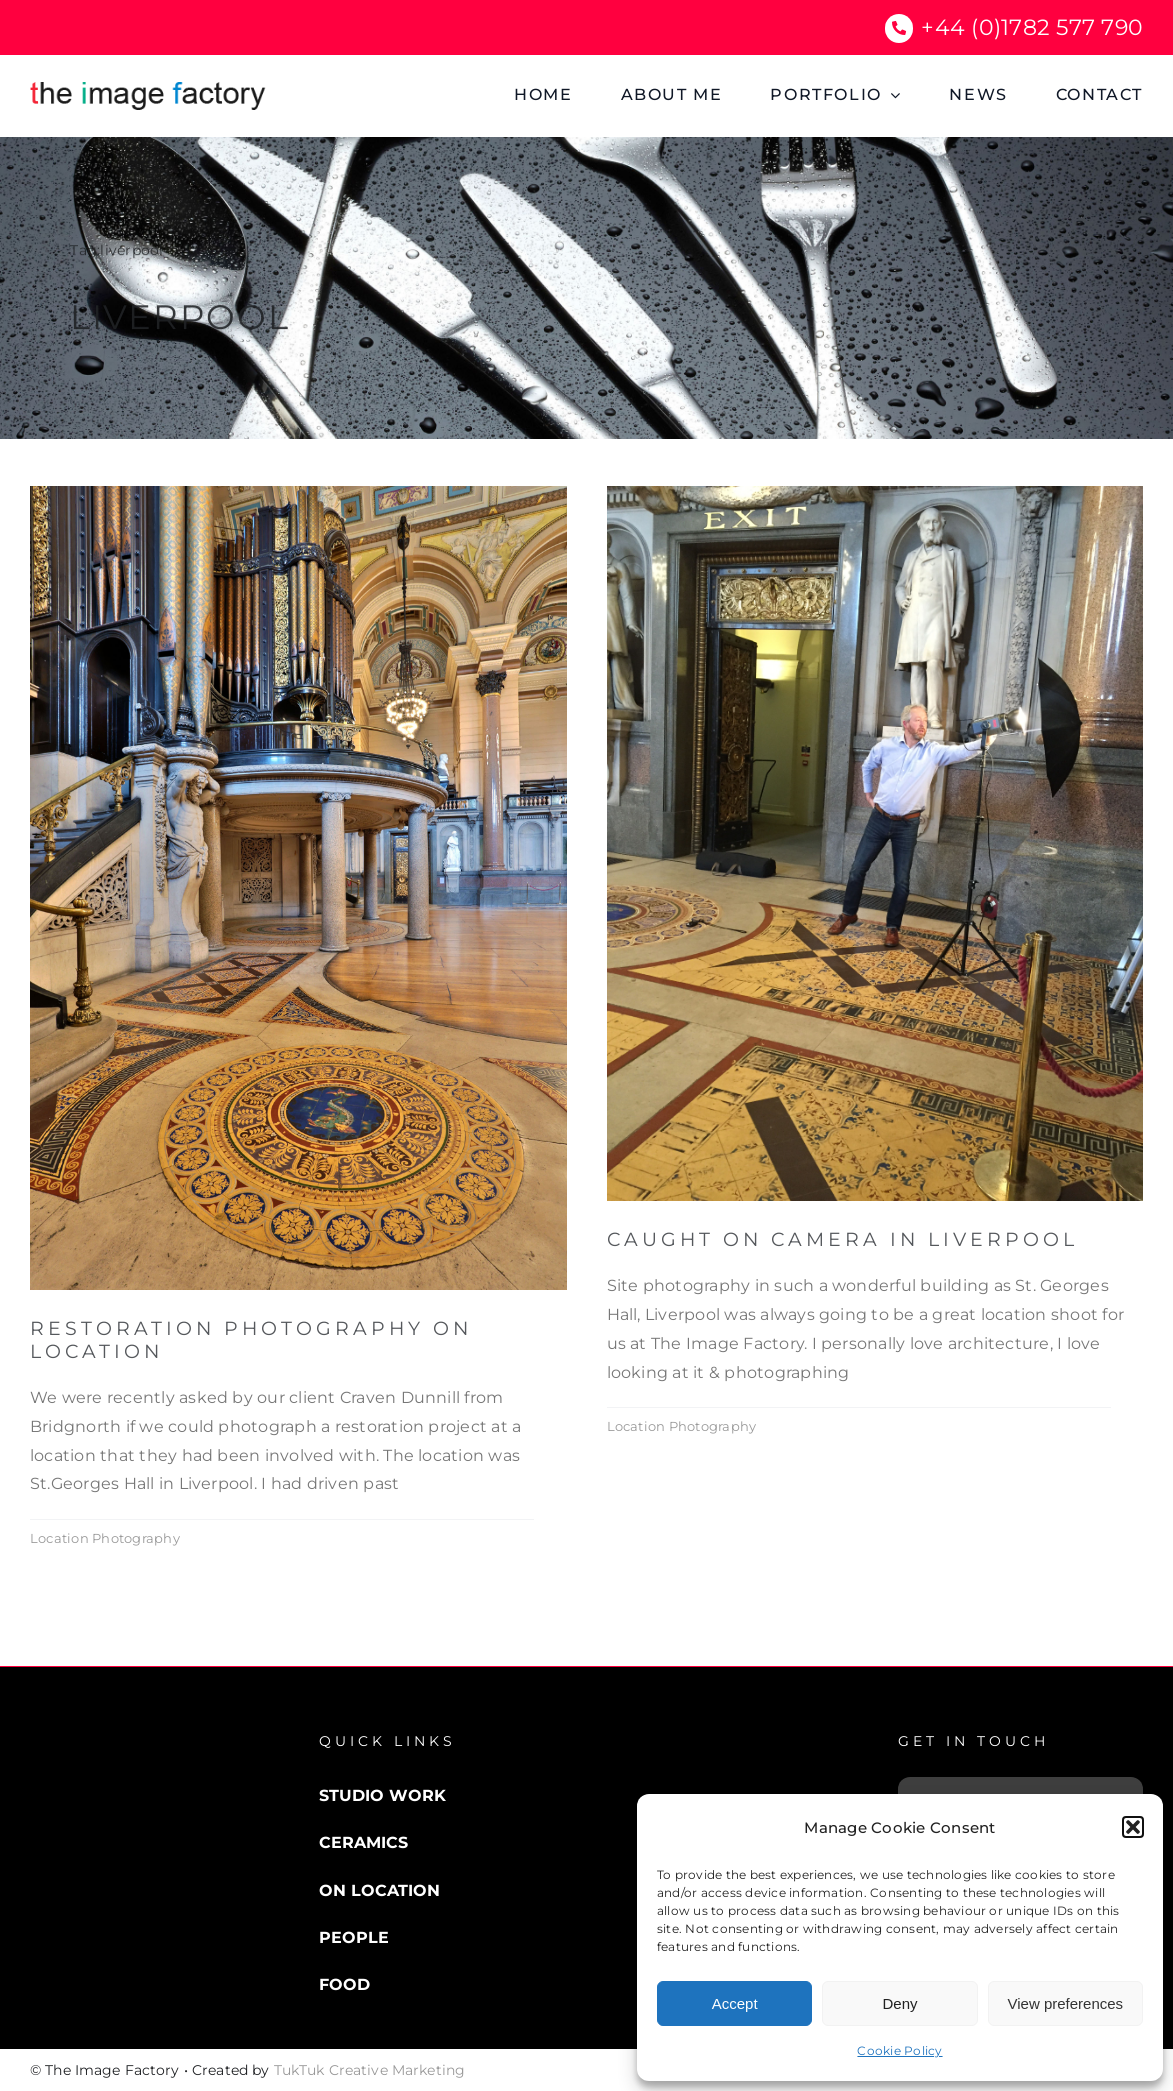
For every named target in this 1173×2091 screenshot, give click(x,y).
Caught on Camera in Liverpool (842, 1239)
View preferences (1066, 2003)
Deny (899, 2003)
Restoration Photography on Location (251, 1340)
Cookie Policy (899, 2050)
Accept (735, 2003)
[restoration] (298, 493)
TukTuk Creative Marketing (370, 2070)
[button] (1133, 1827)
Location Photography (105, 1538)
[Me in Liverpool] (875, 493)
